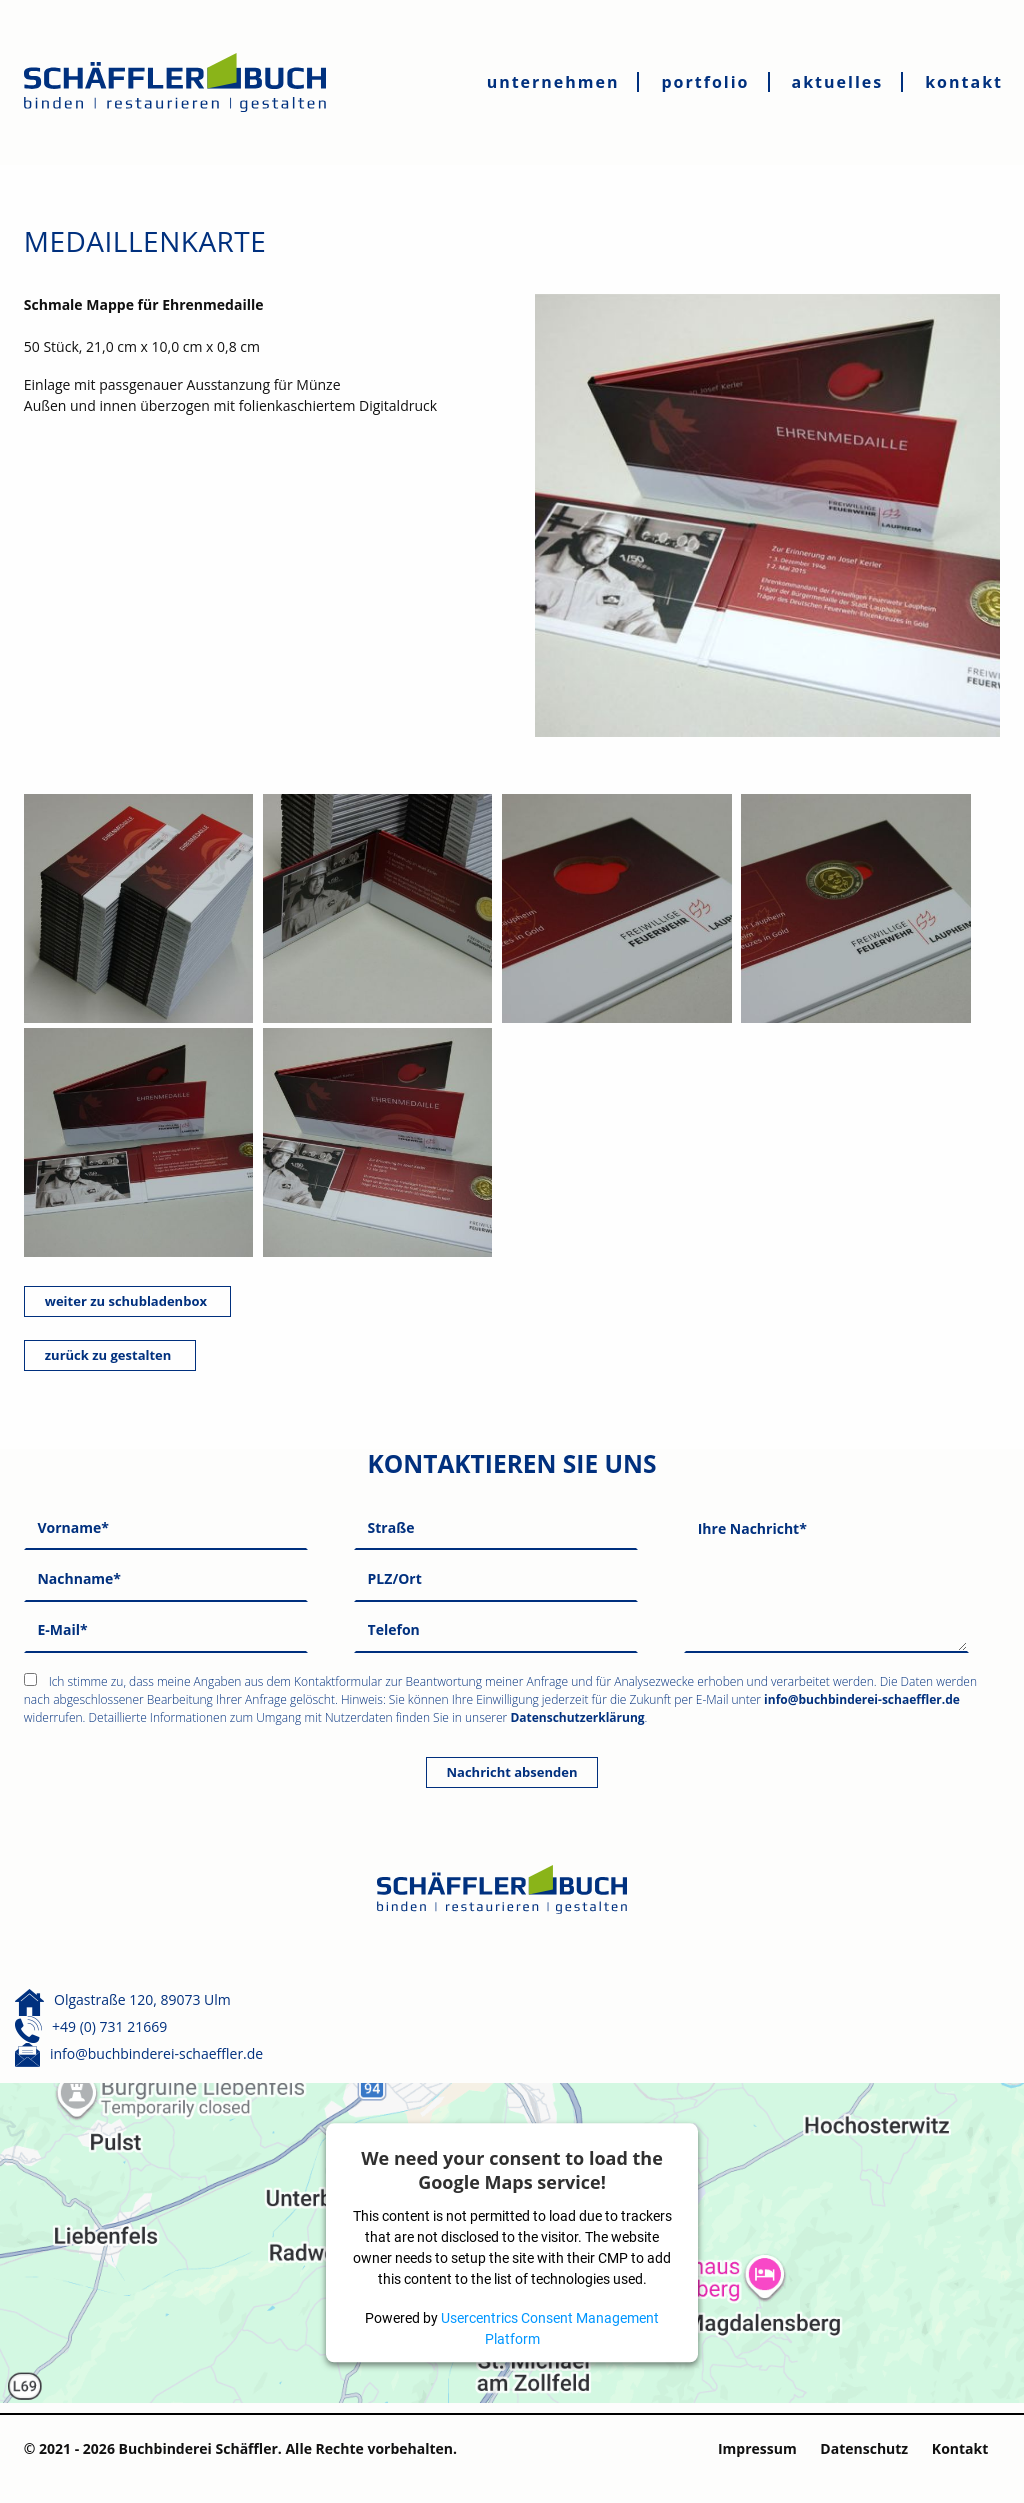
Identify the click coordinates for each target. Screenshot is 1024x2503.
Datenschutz (864, 2448)
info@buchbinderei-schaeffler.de (862, 1699)
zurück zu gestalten (110, 1355)
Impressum (757, 2448)
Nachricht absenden (512, 1772)
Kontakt (960, 2448)
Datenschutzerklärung (577, 1717)
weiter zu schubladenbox (128, 1301)
